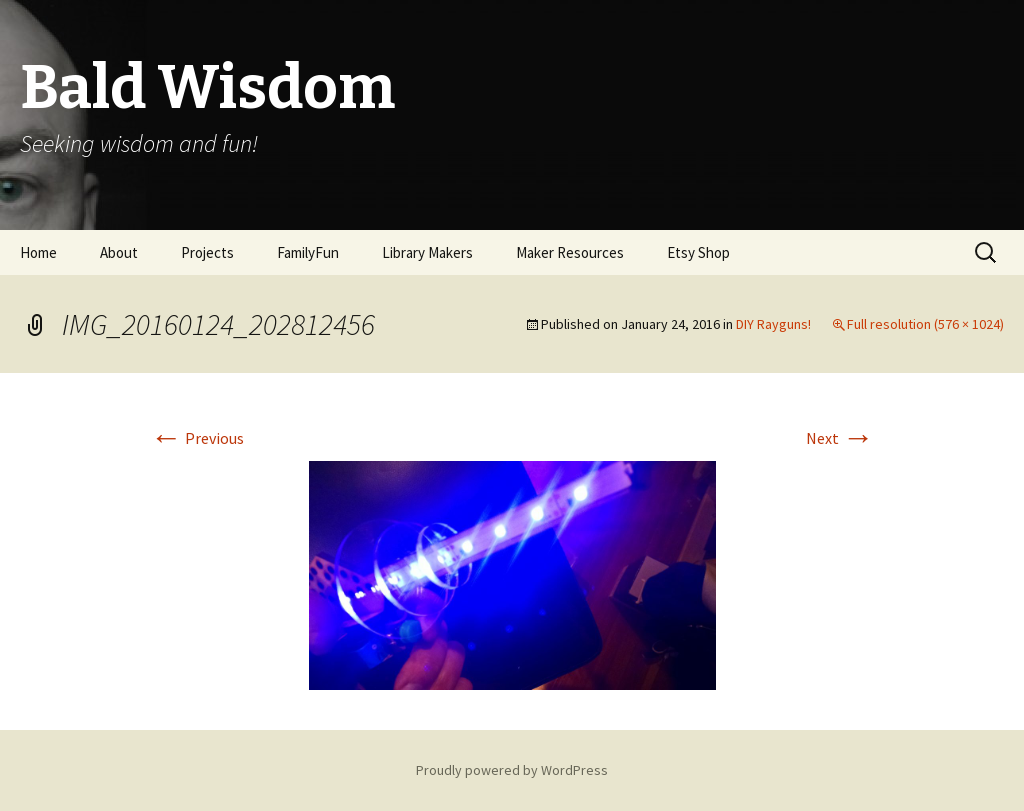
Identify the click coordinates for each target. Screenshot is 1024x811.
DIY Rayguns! (773, 324)
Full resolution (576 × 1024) (925, 324)
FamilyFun (308, 252)
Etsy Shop (698, 252)
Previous (197, 438)
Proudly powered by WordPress (512, 770)
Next (840, 438)
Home (38, 252)
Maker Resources (570, 252)
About (119, 252)
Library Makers (427, 252)
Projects (207, 252)
